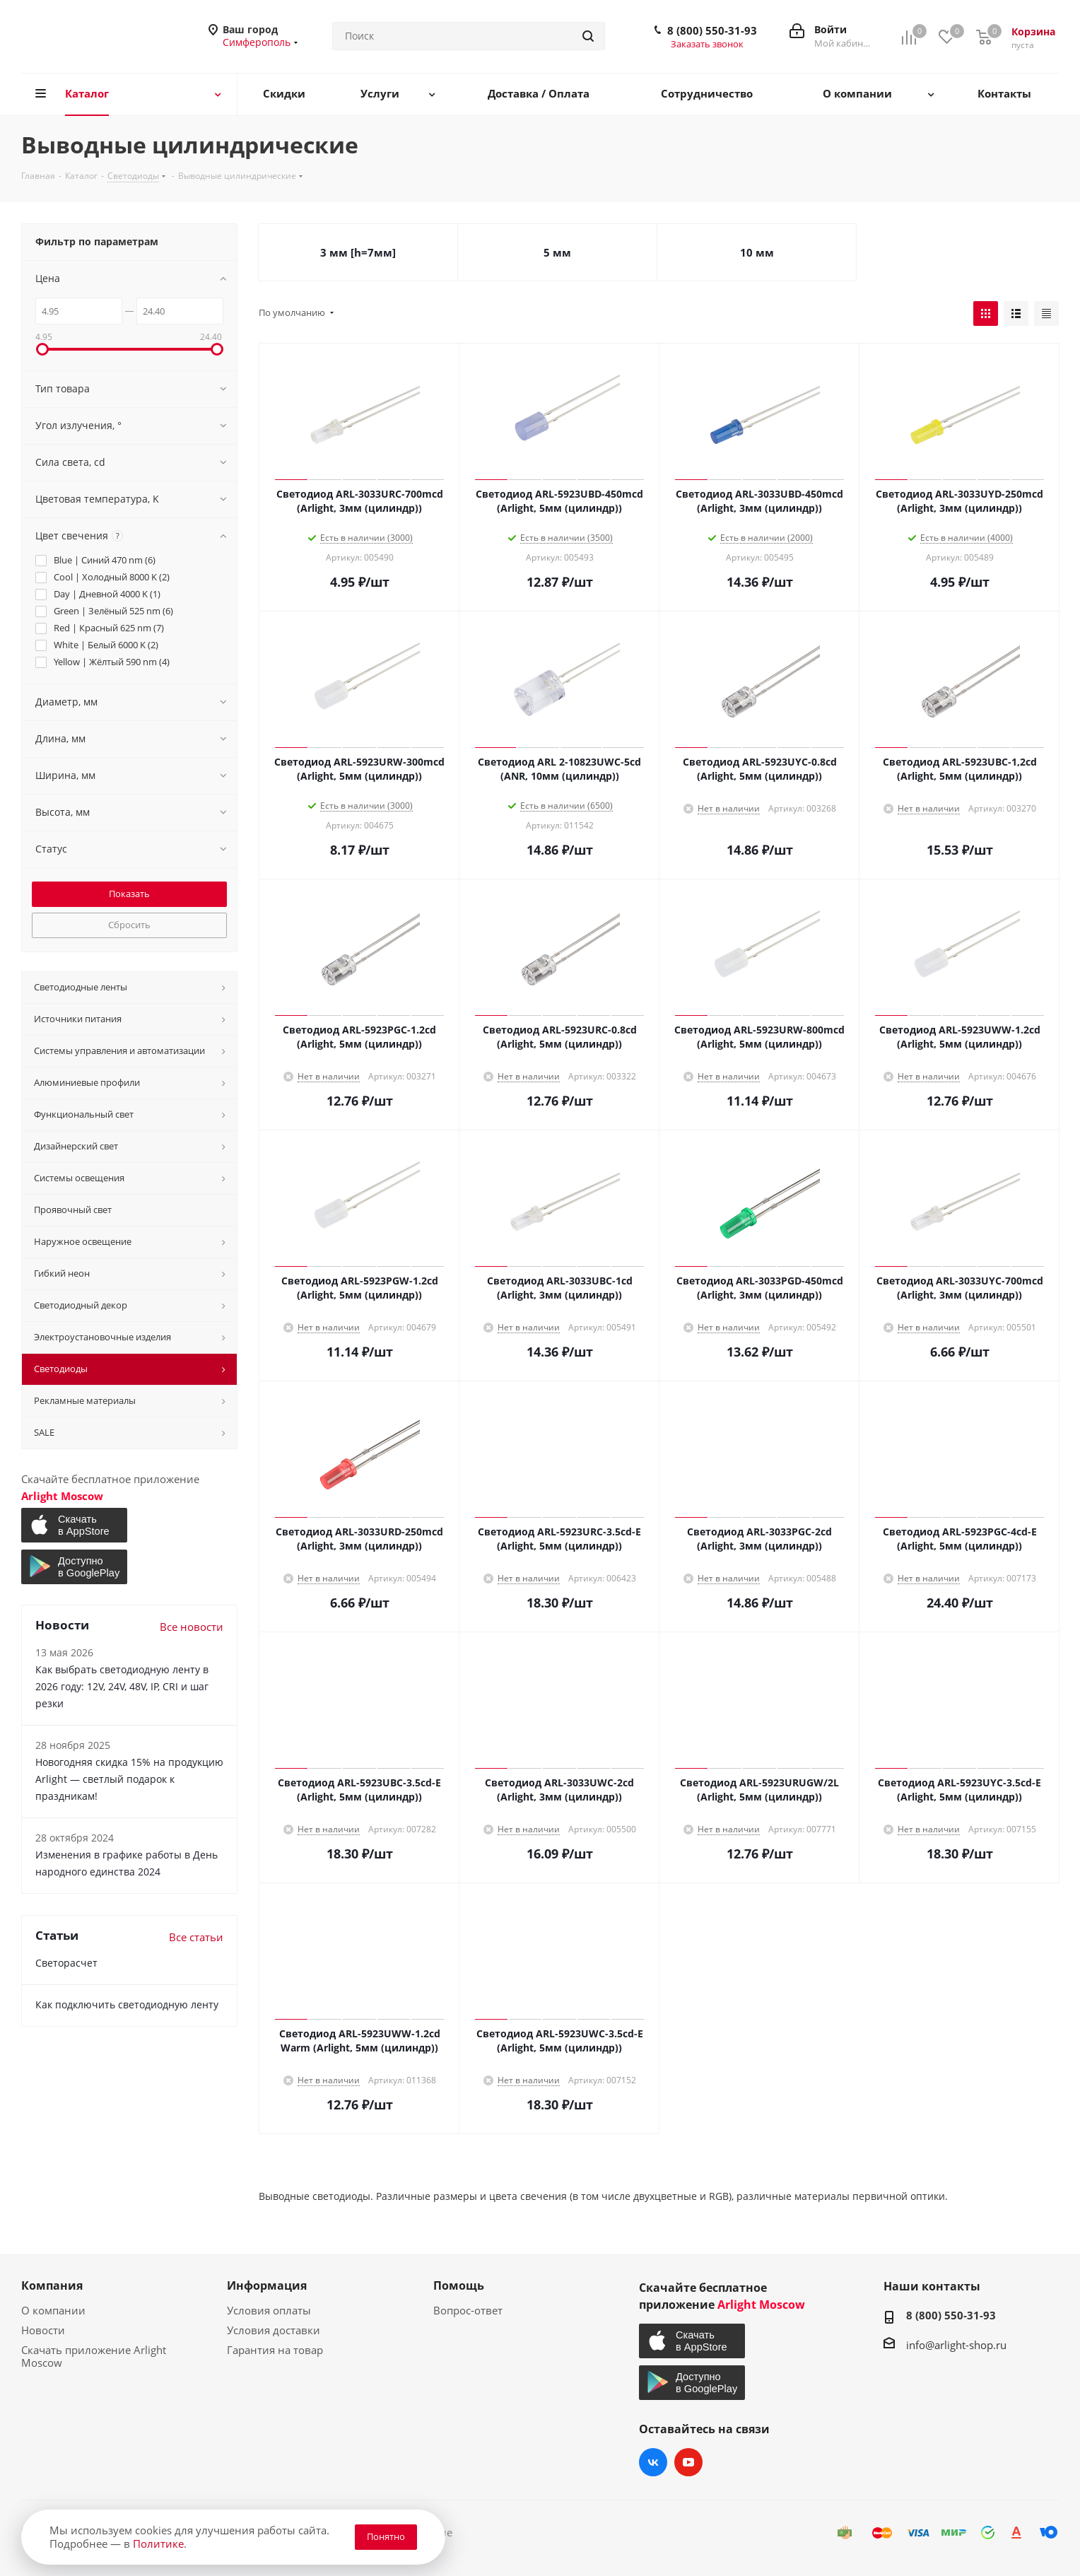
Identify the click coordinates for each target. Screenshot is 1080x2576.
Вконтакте (653, 2462)
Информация (267, 2285)
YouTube (688, 2462)
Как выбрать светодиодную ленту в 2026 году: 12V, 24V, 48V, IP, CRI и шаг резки (122, 1686)
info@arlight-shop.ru (956, 2345)
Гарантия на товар (275, 2350)
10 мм (757, 252)
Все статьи (196, 1937)
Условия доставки (273, 2330)
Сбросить (129, 924)
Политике (158, 2543)
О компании (53, 2310)
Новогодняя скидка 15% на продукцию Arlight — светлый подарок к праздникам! (129, 1779)
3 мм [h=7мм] (358, 252)
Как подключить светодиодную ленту (126, 2004)
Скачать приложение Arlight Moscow (93, 2356)
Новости (43, 2330)
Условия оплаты (269, 2310)
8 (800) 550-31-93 (712, 30)
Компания (52, 2285)
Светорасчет (66, 1962)
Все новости (191, 1627)
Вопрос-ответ (468, 2310)
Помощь (458, 2285)
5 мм (557, 252)
